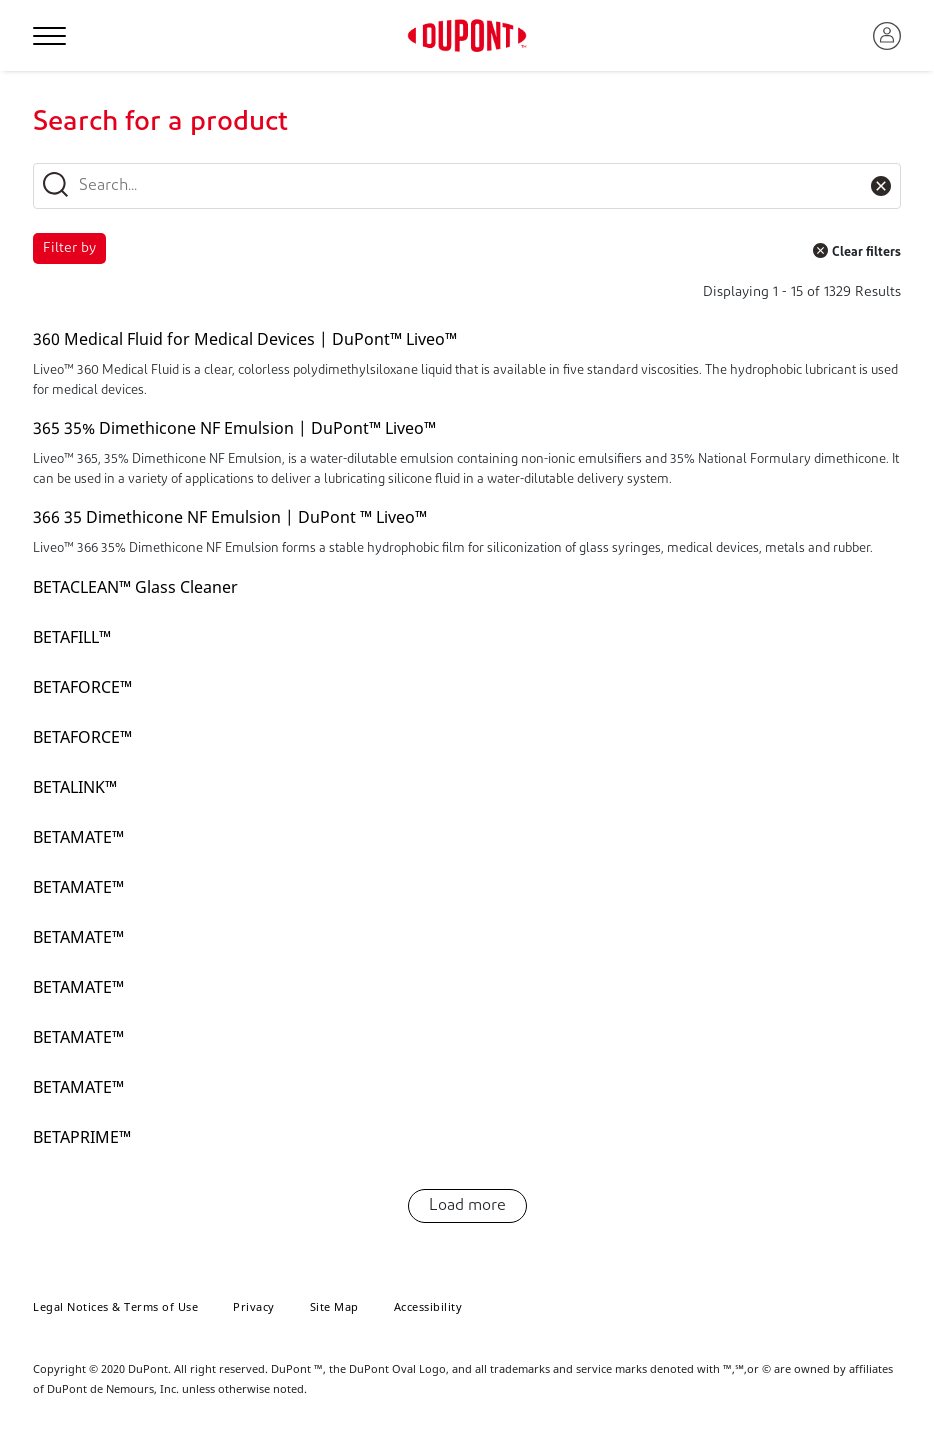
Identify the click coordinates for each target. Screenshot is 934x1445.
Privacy (254, 1306)
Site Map (334, 1306)
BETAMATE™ (78, 837)
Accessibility (428, 1306)
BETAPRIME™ (82, 1137)
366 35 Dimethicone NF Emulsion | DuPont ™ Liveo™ (230, 517)
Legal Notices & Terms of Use (115, 1306)
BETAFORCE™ (82, 687)
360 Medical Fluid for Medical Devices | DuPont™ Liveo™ (245, 339)
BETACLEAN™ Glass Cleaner (135, 587)
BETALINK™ (75, 787)
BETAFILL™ (72, 637)
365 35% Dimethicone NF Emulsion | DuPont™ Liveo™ (234, 428)
